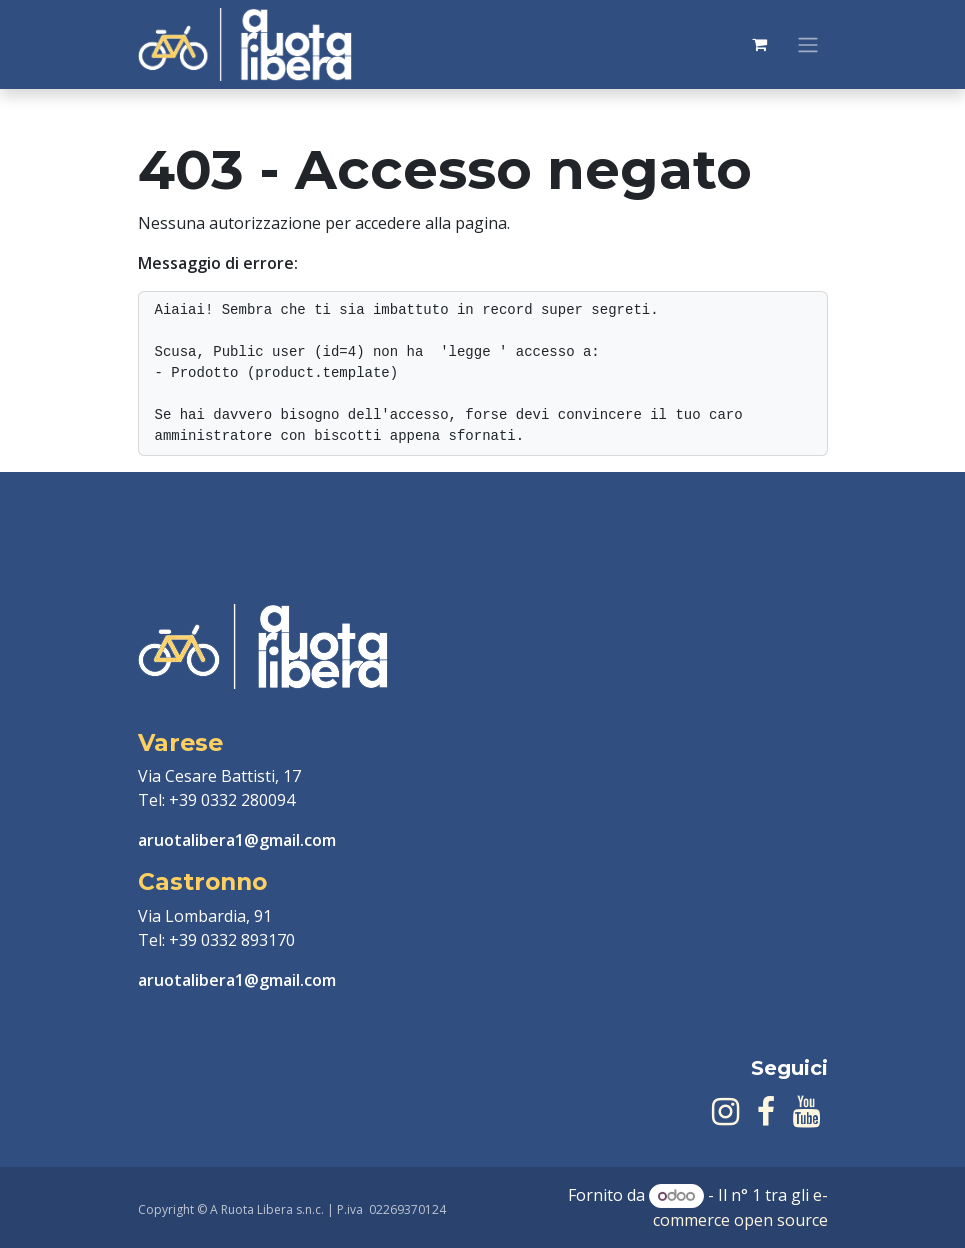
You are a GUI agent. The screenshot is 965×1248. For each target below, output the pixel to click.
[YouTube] (806, 1112)
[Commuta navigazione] (808, 44)
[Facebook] (766, 1112)
